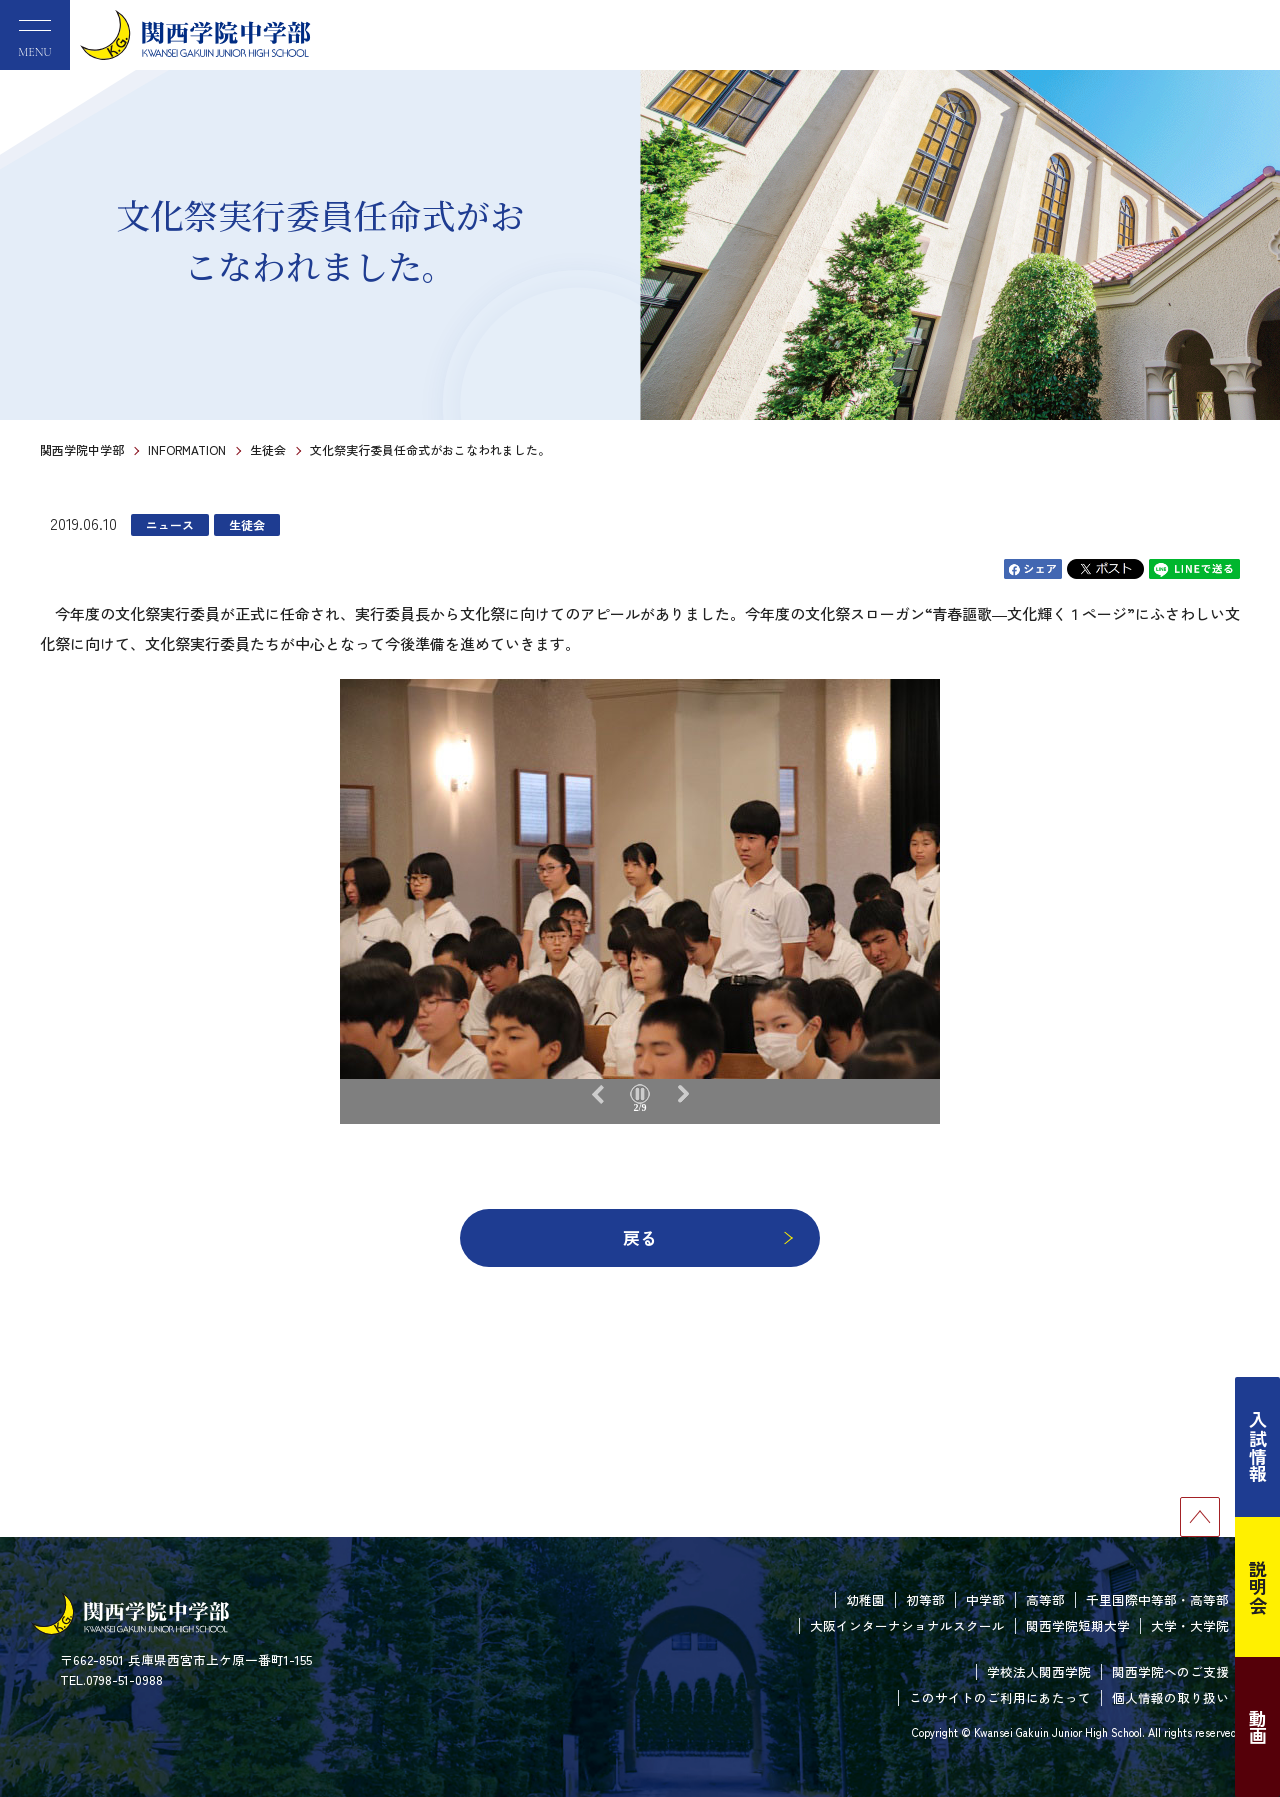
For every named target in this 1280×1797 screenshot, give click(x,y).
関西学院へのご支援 (1170, 1671)
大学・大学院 (1190, 1625)
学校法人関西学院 (1039, 1671)
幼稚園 (865, 1599)
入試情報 (1258, 1447)
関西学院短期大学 (1078, 1625)
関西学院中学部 (82, 449)
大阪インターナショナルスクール (907, 1625)
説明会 (1258, 1587)
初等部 (925, 1599)
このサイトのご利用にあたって (1000, 1697)
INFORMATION (187, 449)
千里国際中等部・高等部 (1157, 1599)
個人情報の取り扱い (1170, 1697)
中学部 (985, 1599)
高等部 (1045, 1599)
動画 (1258, 1727)
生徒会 (268, 449)
